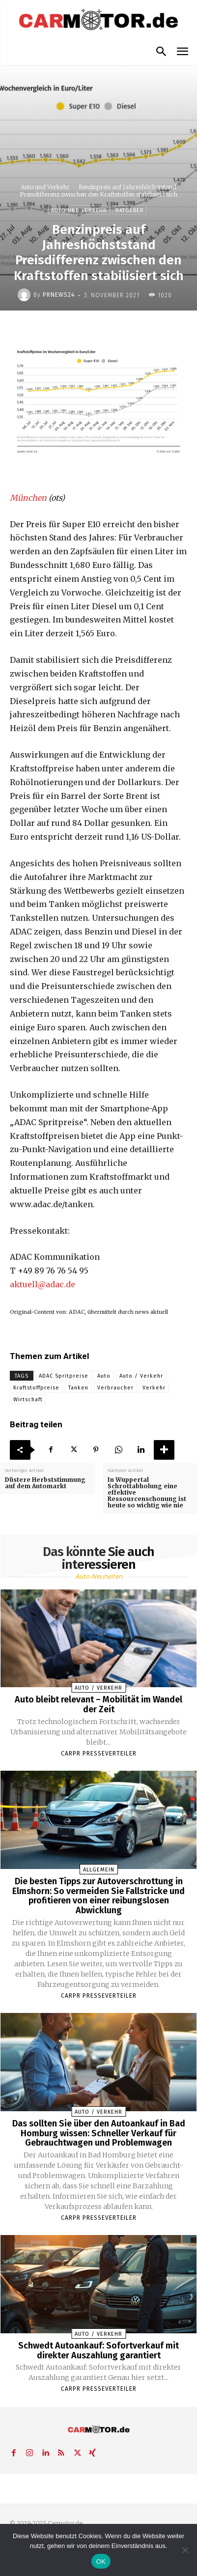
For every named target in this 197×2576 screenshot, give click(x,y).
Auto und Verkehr (45, 187)
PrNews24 (59, 294)
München (28, 498)
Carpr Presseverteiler (99, 1753)
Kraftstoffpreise (36, 1388)
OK (101, 2561)
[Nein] (185, 2550)
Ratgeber (130, 210)
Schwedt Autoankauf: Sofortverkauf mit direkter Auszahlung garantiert (98, 2350)
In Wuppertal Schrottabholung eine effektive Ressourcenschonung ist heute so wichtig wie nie (147, 1492)
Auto (104, 1376)
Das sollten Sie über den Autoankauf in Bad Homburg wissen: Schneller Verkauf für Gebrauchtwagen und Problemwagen (98, 2133)
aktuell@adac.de (42, 1284)
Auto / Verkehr (141, 1376)
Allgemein (98, 1870)
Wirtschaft (28, 1399)
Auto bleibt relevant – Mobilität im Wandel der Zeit (98, 1704)
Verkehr (154, 1388)
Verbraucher (115, 1388)
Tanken (78, 1388)
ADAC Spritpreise (63, 1376)
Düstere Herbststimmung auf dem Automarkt (45, 1482)
